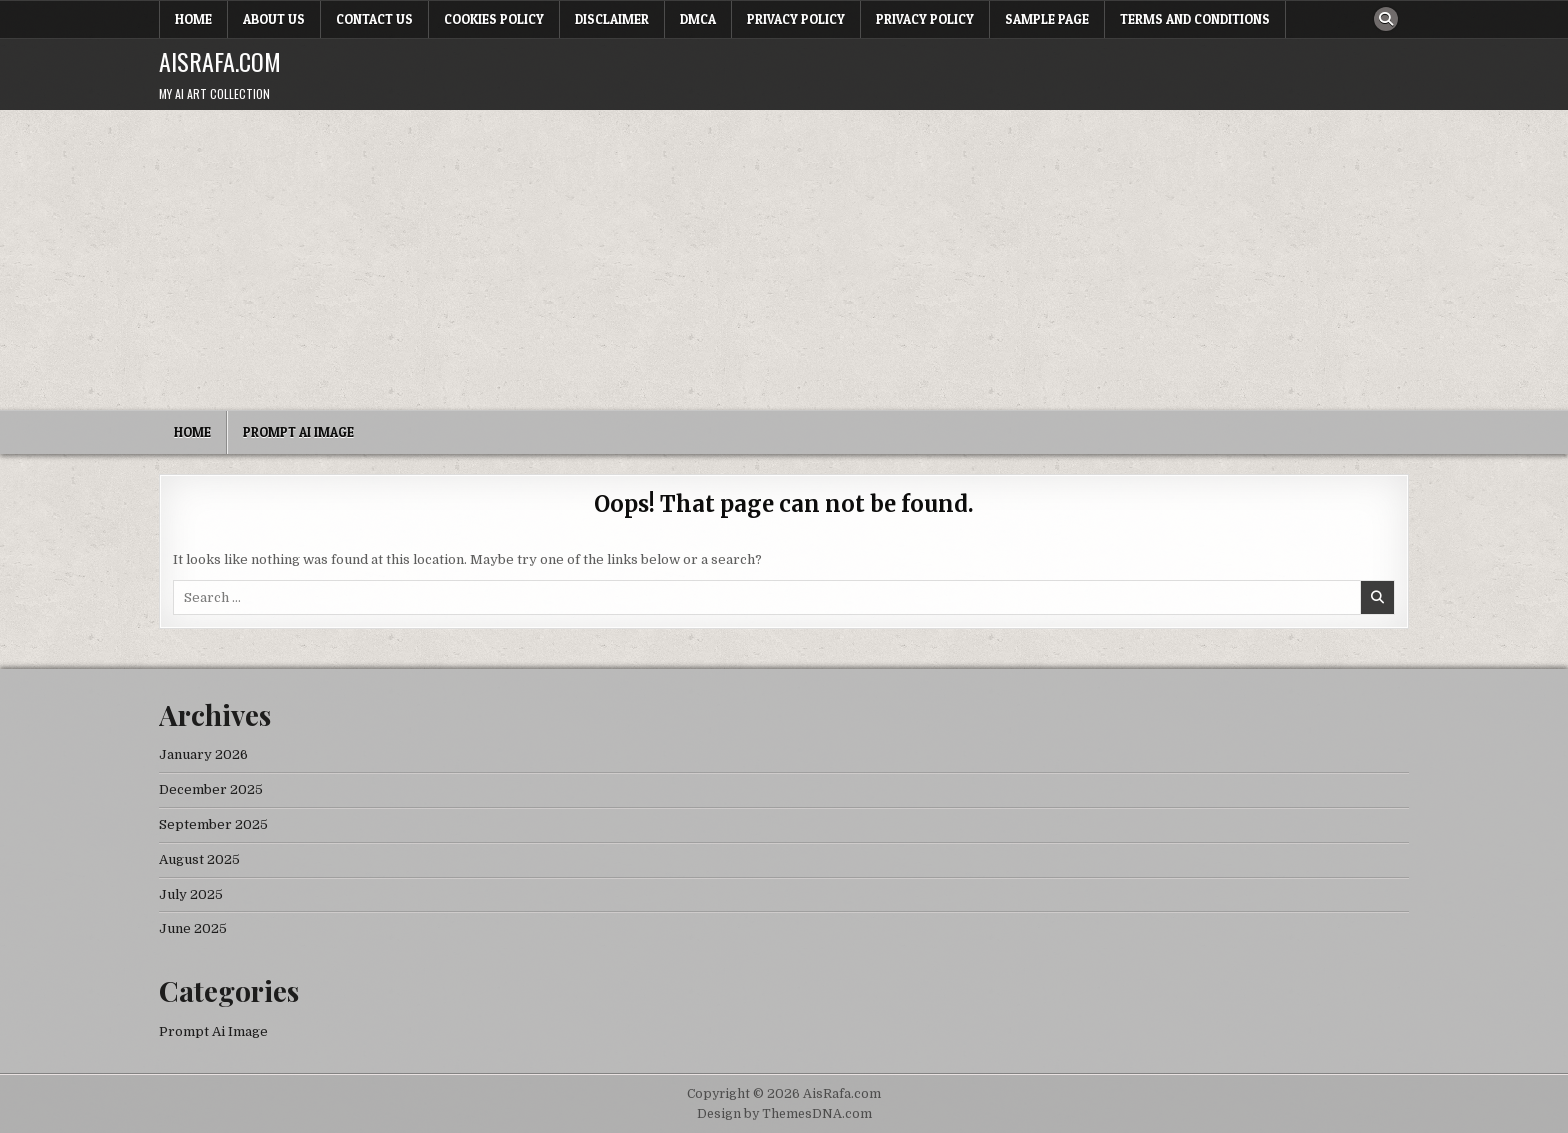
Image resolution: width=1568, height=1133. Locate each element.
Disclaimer (612, 19)
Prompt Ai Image (298, 432)
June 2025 (193, 928)
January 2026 (203, 754)
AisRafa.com (220, 61)
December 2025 (211, 789)
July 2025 (191, 894)
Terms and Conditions (1195, 19)
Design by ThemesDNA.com (784, 1114)
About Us (274, 19)
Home (193, 19)
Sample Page (1047, 19)
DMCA (698, 19)
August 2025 (199, 859)
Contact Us (374, 19)
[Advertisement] (784, 260)
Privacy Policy (796, 19)
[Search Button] (1386, 19)
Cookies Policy (494, 19)
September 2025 (213, 824)
